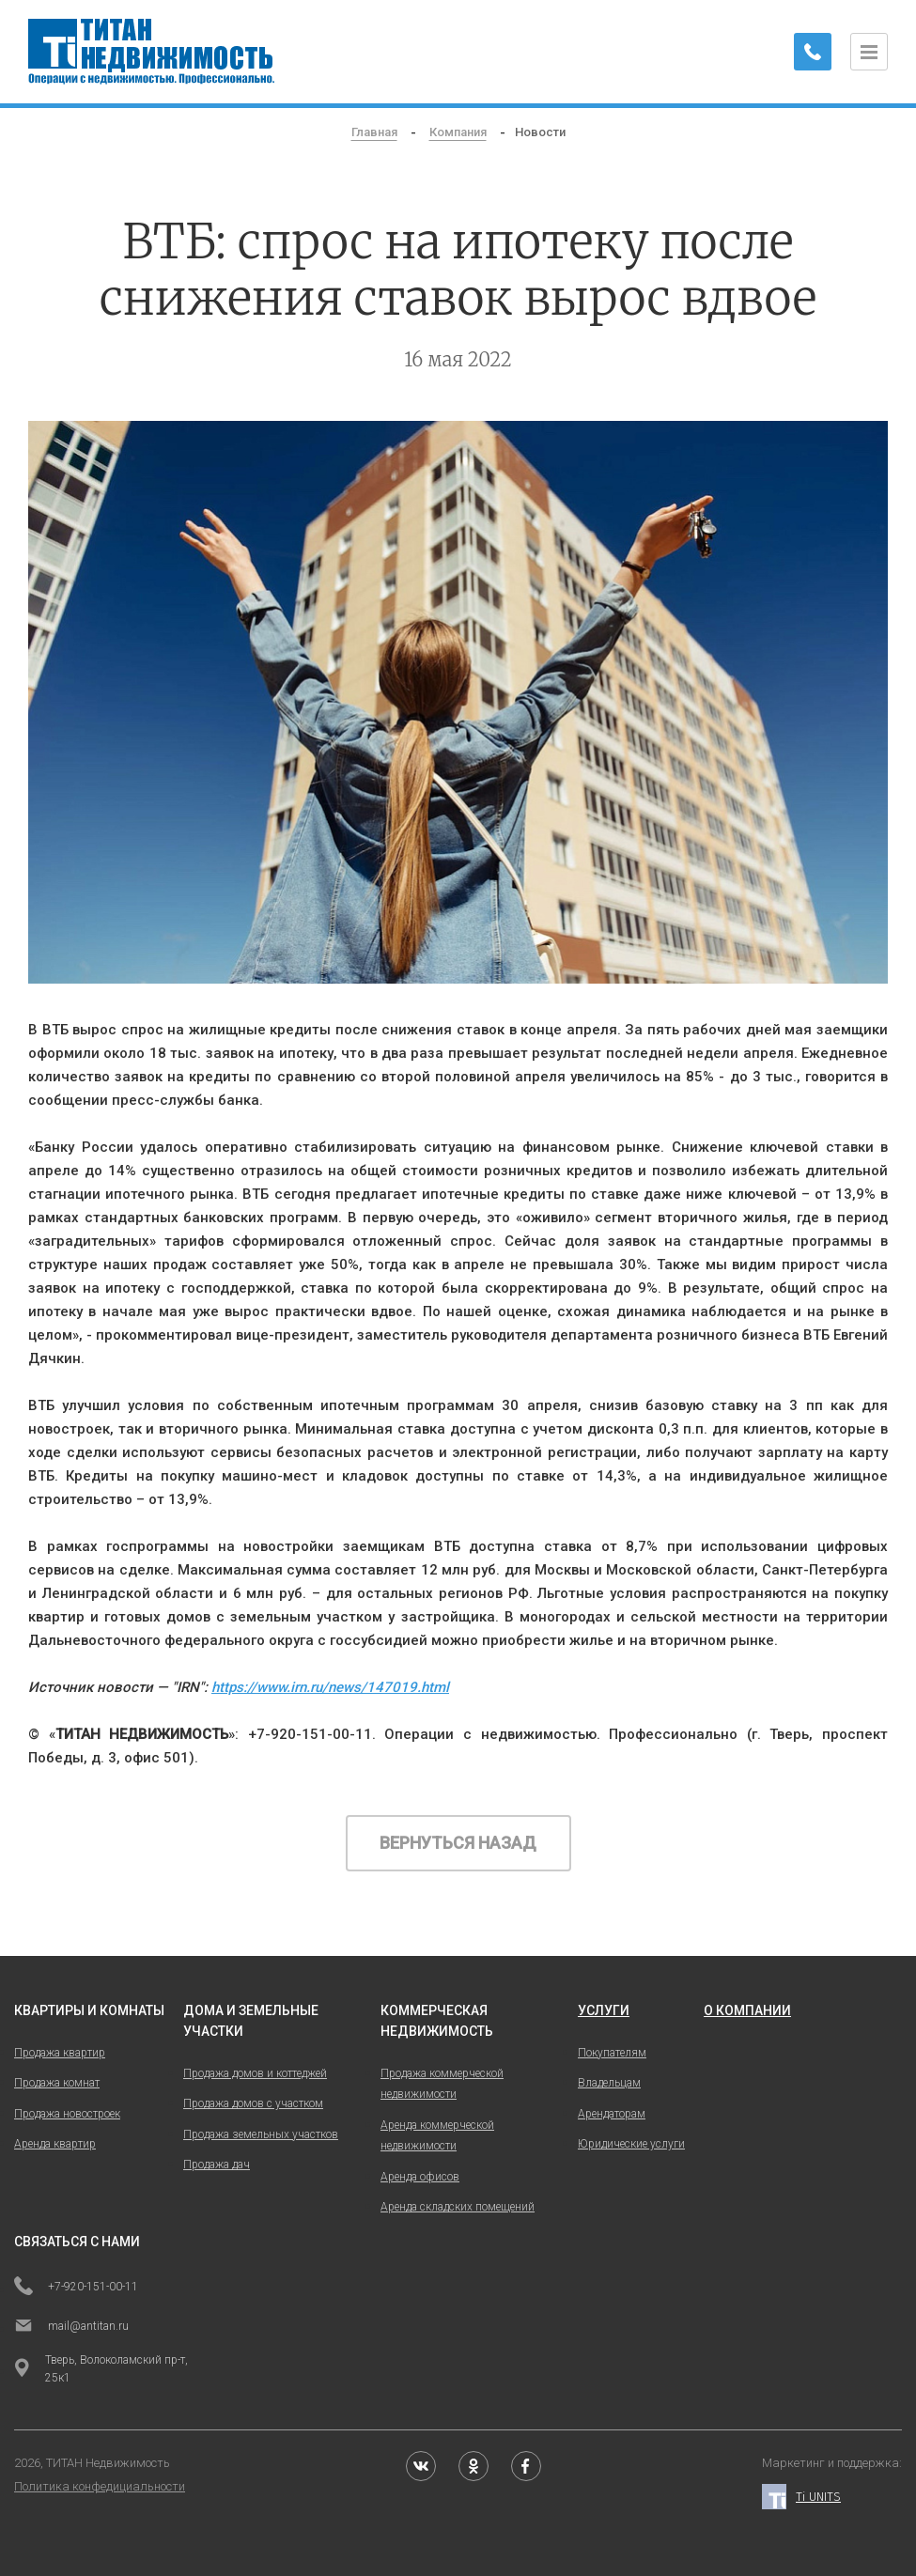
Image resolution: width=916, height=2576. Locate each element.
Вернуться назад (458, 1843)
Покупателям (612, 2052)
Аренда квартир (55, 2143)
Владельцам (609, 2082)
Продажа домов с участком (253, 2103)
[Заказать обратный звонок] (812, 51)
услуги (603, 2010)
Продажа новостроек (67, 2113)
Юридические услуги (631, 2143)
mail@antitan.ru (71, 2327)
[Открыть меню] (869, 51)
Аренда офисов (419, 2176)
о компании (747, 2010)
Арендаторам (611, 2113)
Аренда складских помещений (457, 2206)
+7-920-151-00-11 (76, 2288)
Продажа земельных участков (260, 2134)
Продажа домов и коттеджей (255, 2073)
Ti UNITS (801, 2496)
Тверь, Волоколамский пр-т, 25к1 (101, 2368)
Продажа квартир (59, 2052)
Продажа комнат (57, 2082)
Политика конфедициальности (99, 2486)
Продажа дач (216, 2164)
